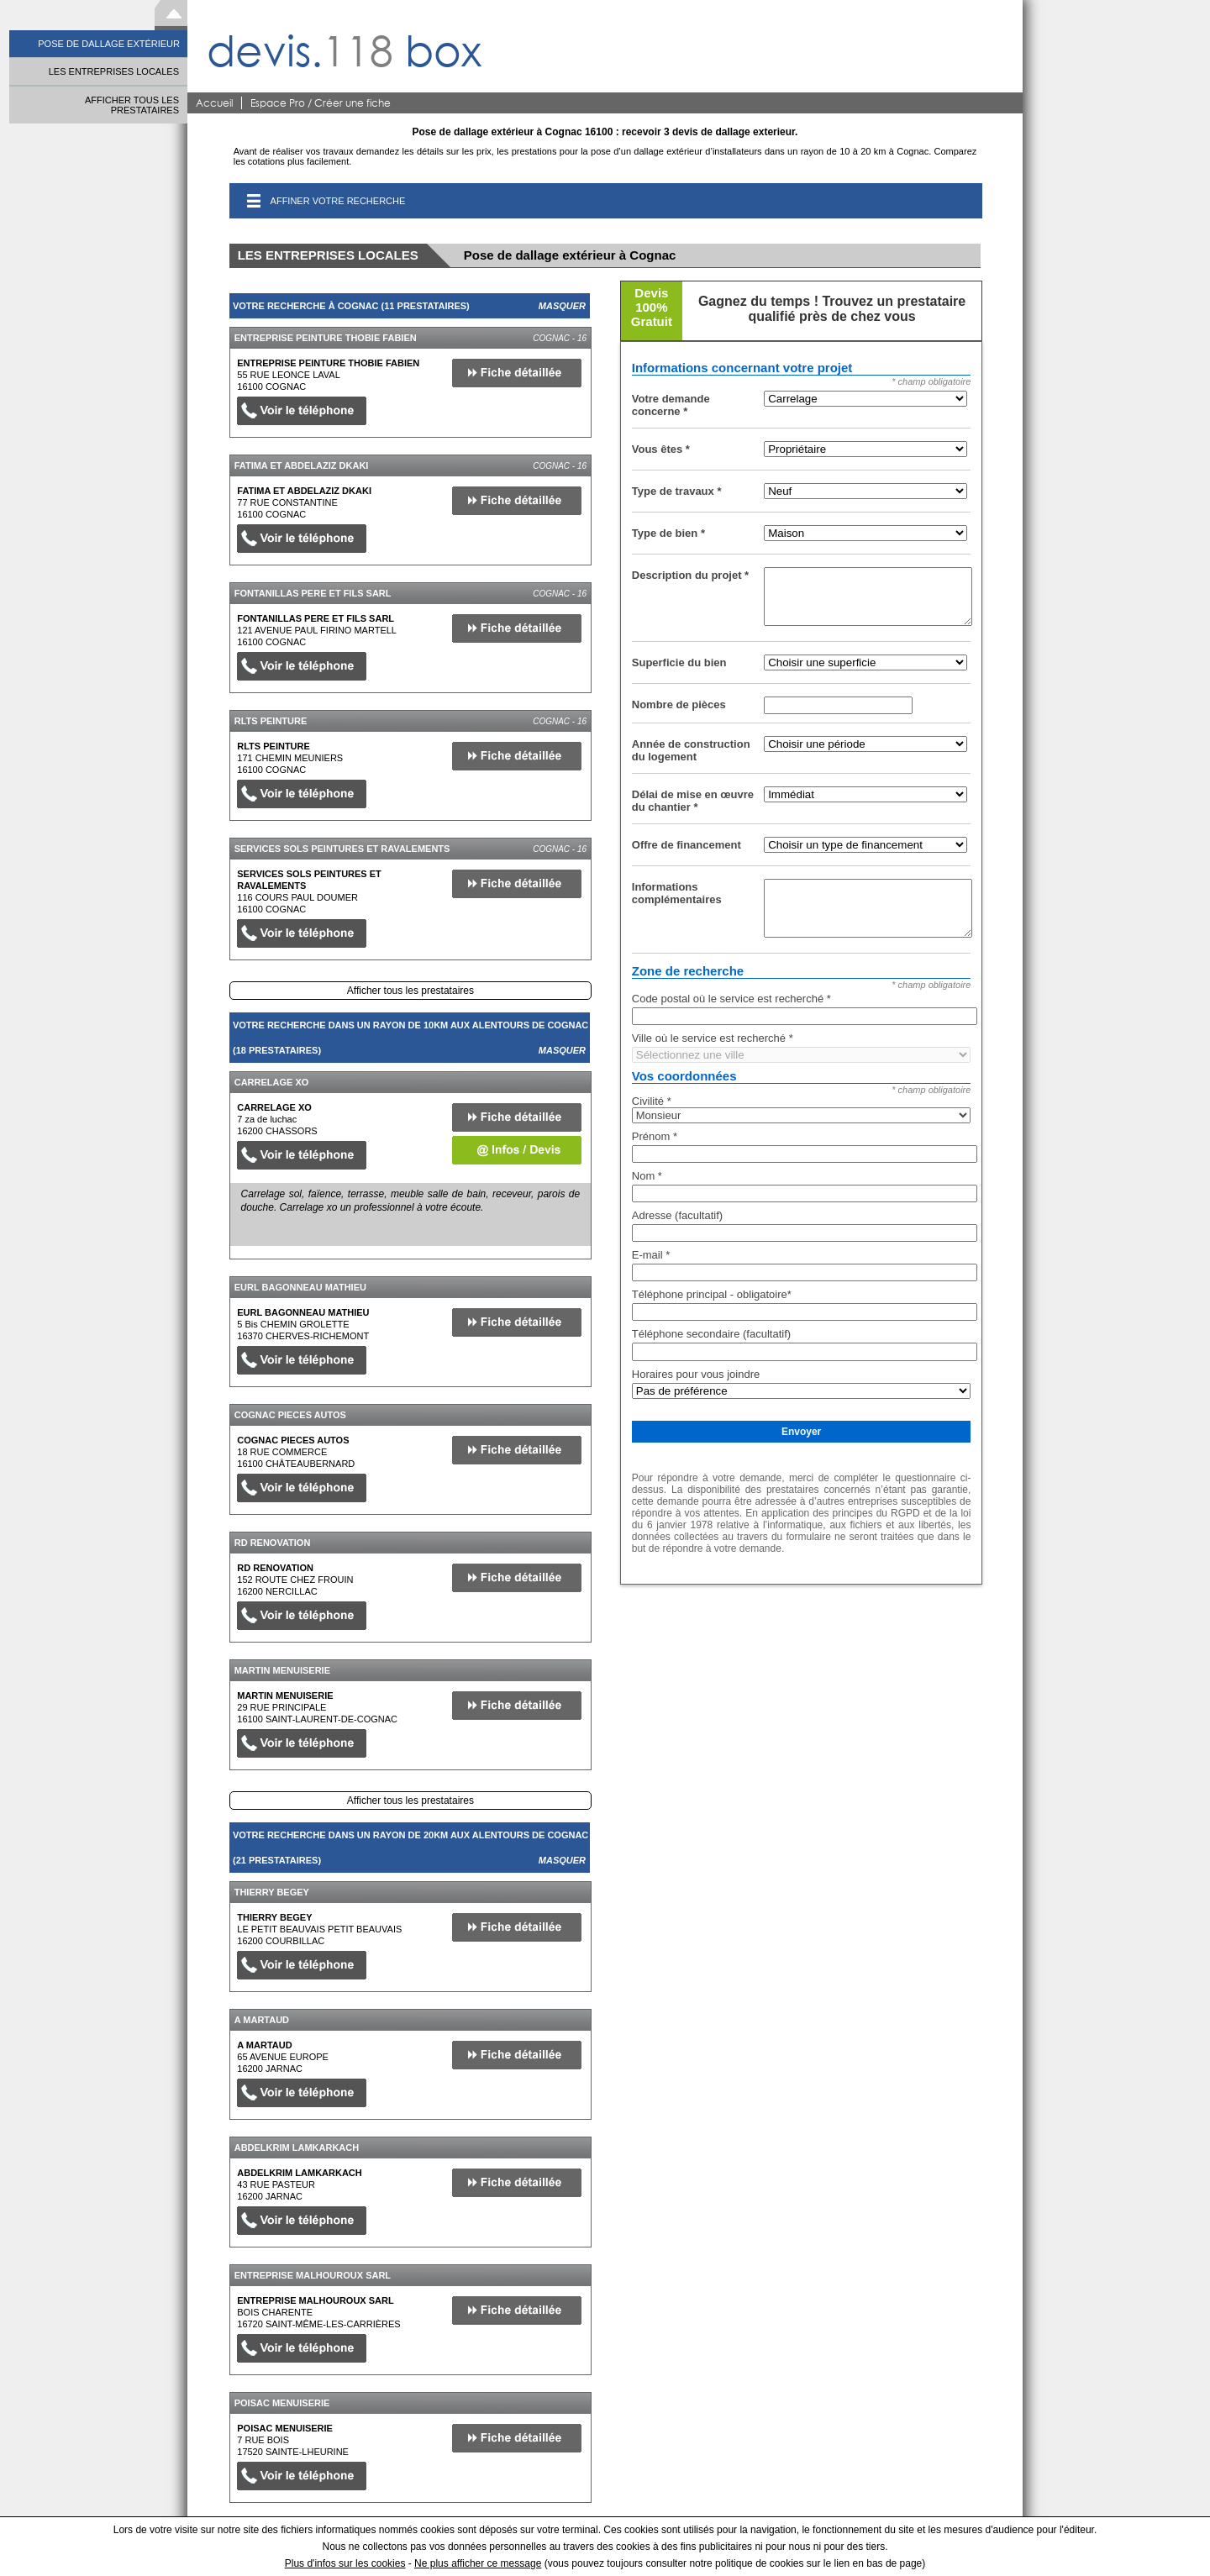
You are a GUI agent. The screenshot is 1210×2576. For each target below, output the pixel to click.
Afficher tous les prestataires (410, 990)
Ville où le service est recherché (712, 1038)
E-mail (651, 1255)
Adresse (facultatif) (677, 1215)
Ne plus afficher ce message (477, 2563)
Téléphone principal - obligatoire (712, 1294)
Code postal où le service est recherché (731, 998)
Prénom (654, 1136)
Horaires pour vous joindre (696, 1374)
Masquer (562, 306)
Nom (647, 1176)
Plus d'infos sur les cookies (345, 2563)
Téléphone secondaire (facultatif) (711, 1333)
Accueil (214, 103)
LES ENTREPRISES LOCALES (114, 71)
